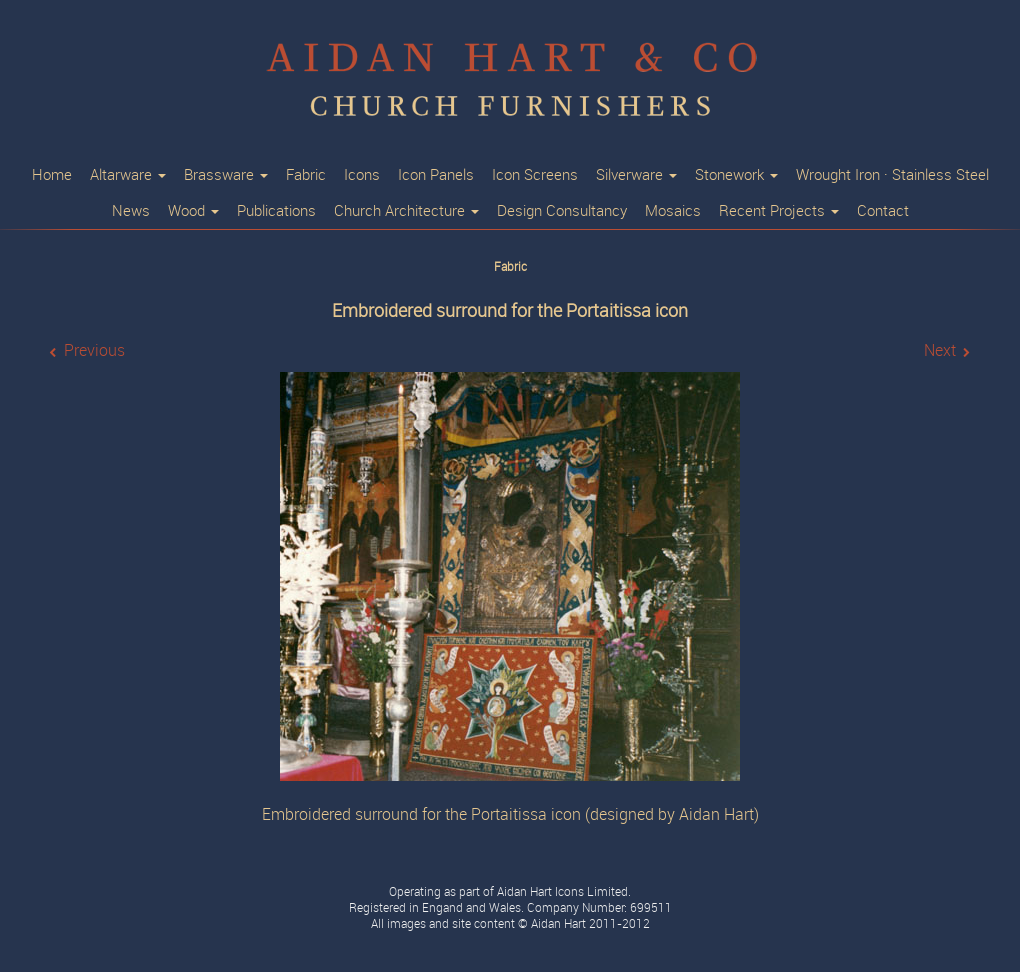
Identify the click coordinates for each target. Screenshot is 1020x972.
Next (940, 350)
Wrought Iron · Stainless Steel (892, 175)
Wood (193, 211)
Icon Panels (436, 175)
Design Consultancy (562, 211)
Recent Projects (779, 211)
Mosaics (673, 211)
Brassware (226, 175)
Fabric (306, 175)
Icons (362, 175)
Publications (276, 211)
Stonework (736, 175)
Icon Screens (535, 175)
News (131, 211)
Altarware (128, 175)
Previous (94, 350)
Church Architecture (406, 211)
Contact (883, 211)
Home (52, 175)
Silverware (636, 175)
